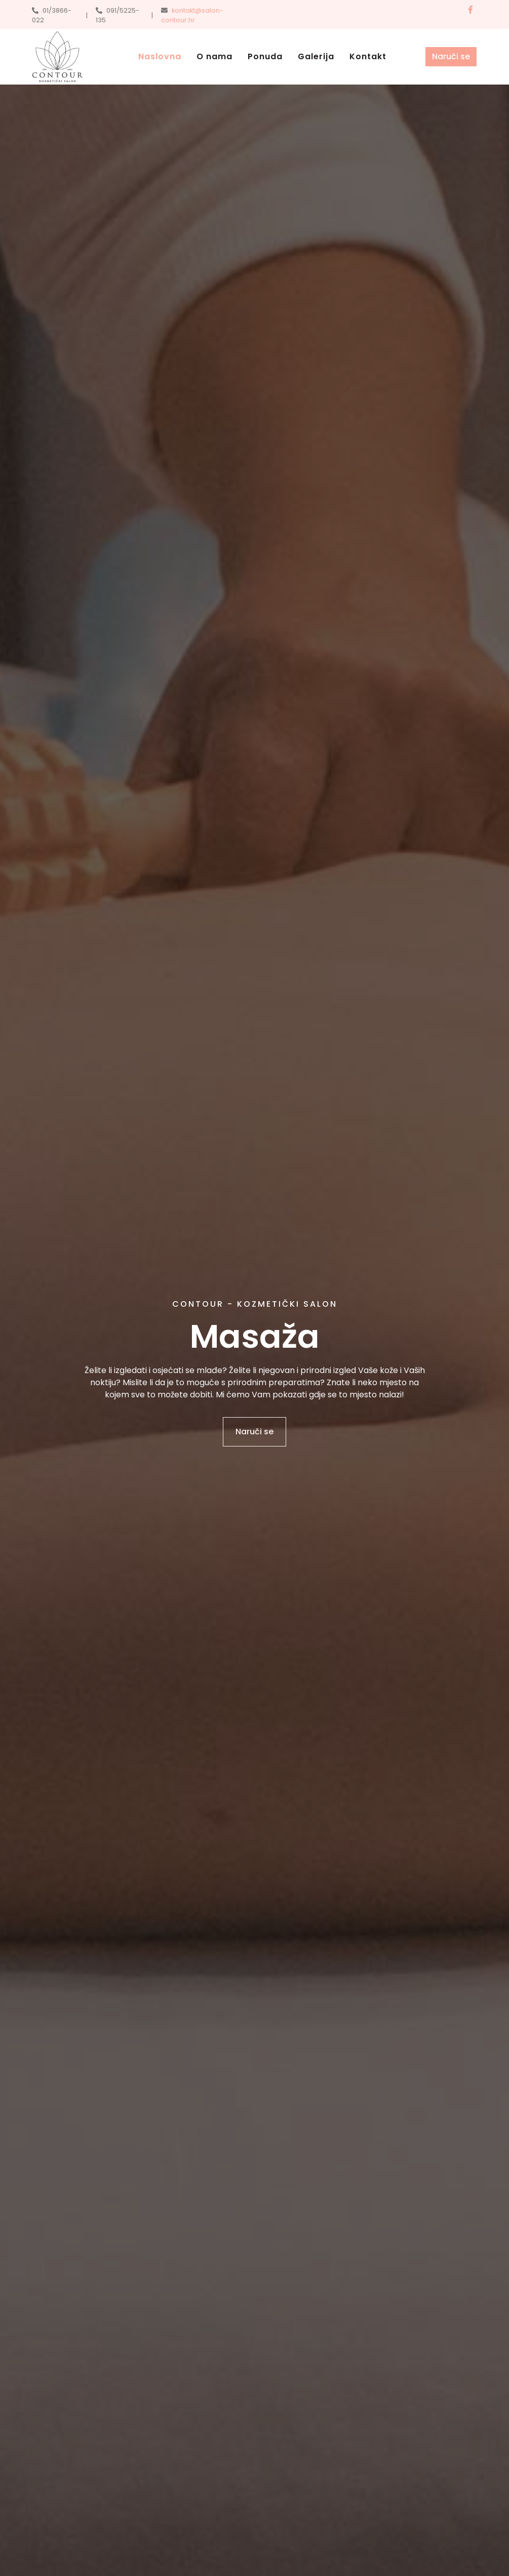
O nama (214, 56)
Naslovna (159, 56)
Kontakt (367, 56)
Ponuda (265, 56)
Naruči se (451, 56)
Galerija (316, 56)
